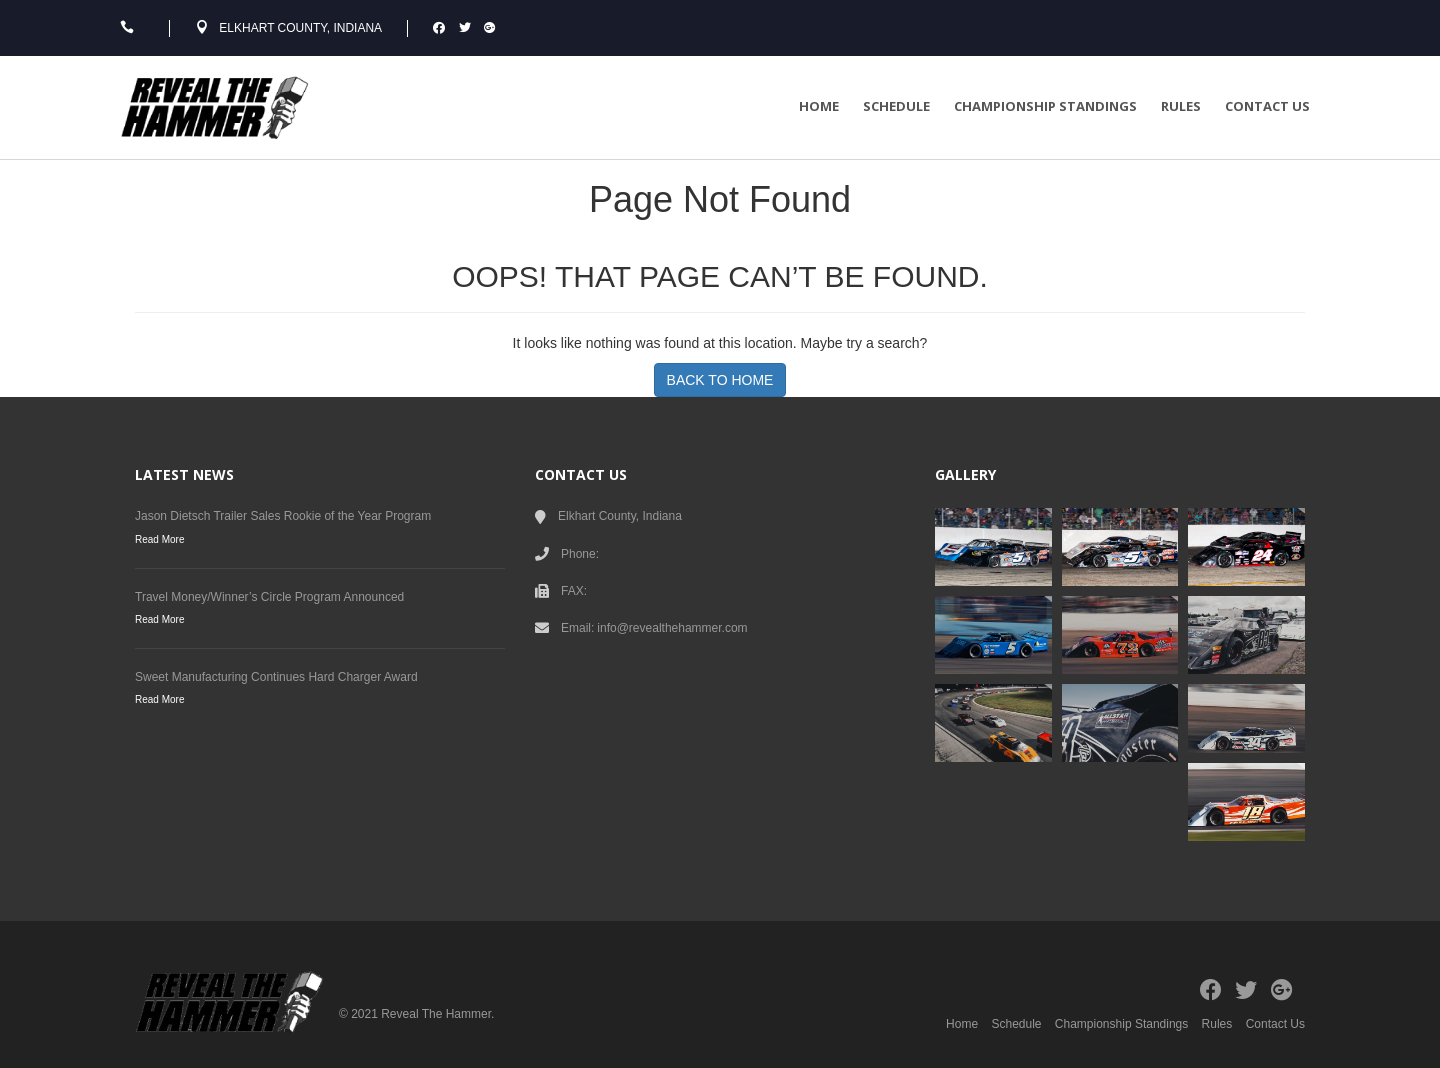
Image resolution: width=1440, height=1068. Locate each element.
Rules (1181, 106)
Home (819, 106)
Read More (159, 539)
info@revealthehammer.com (672, 628)
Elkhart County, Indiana (300, 28)
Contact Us (1267, 106)
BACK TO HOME (720, 380)
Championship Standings (1045, 106)
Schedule (896, 106)
